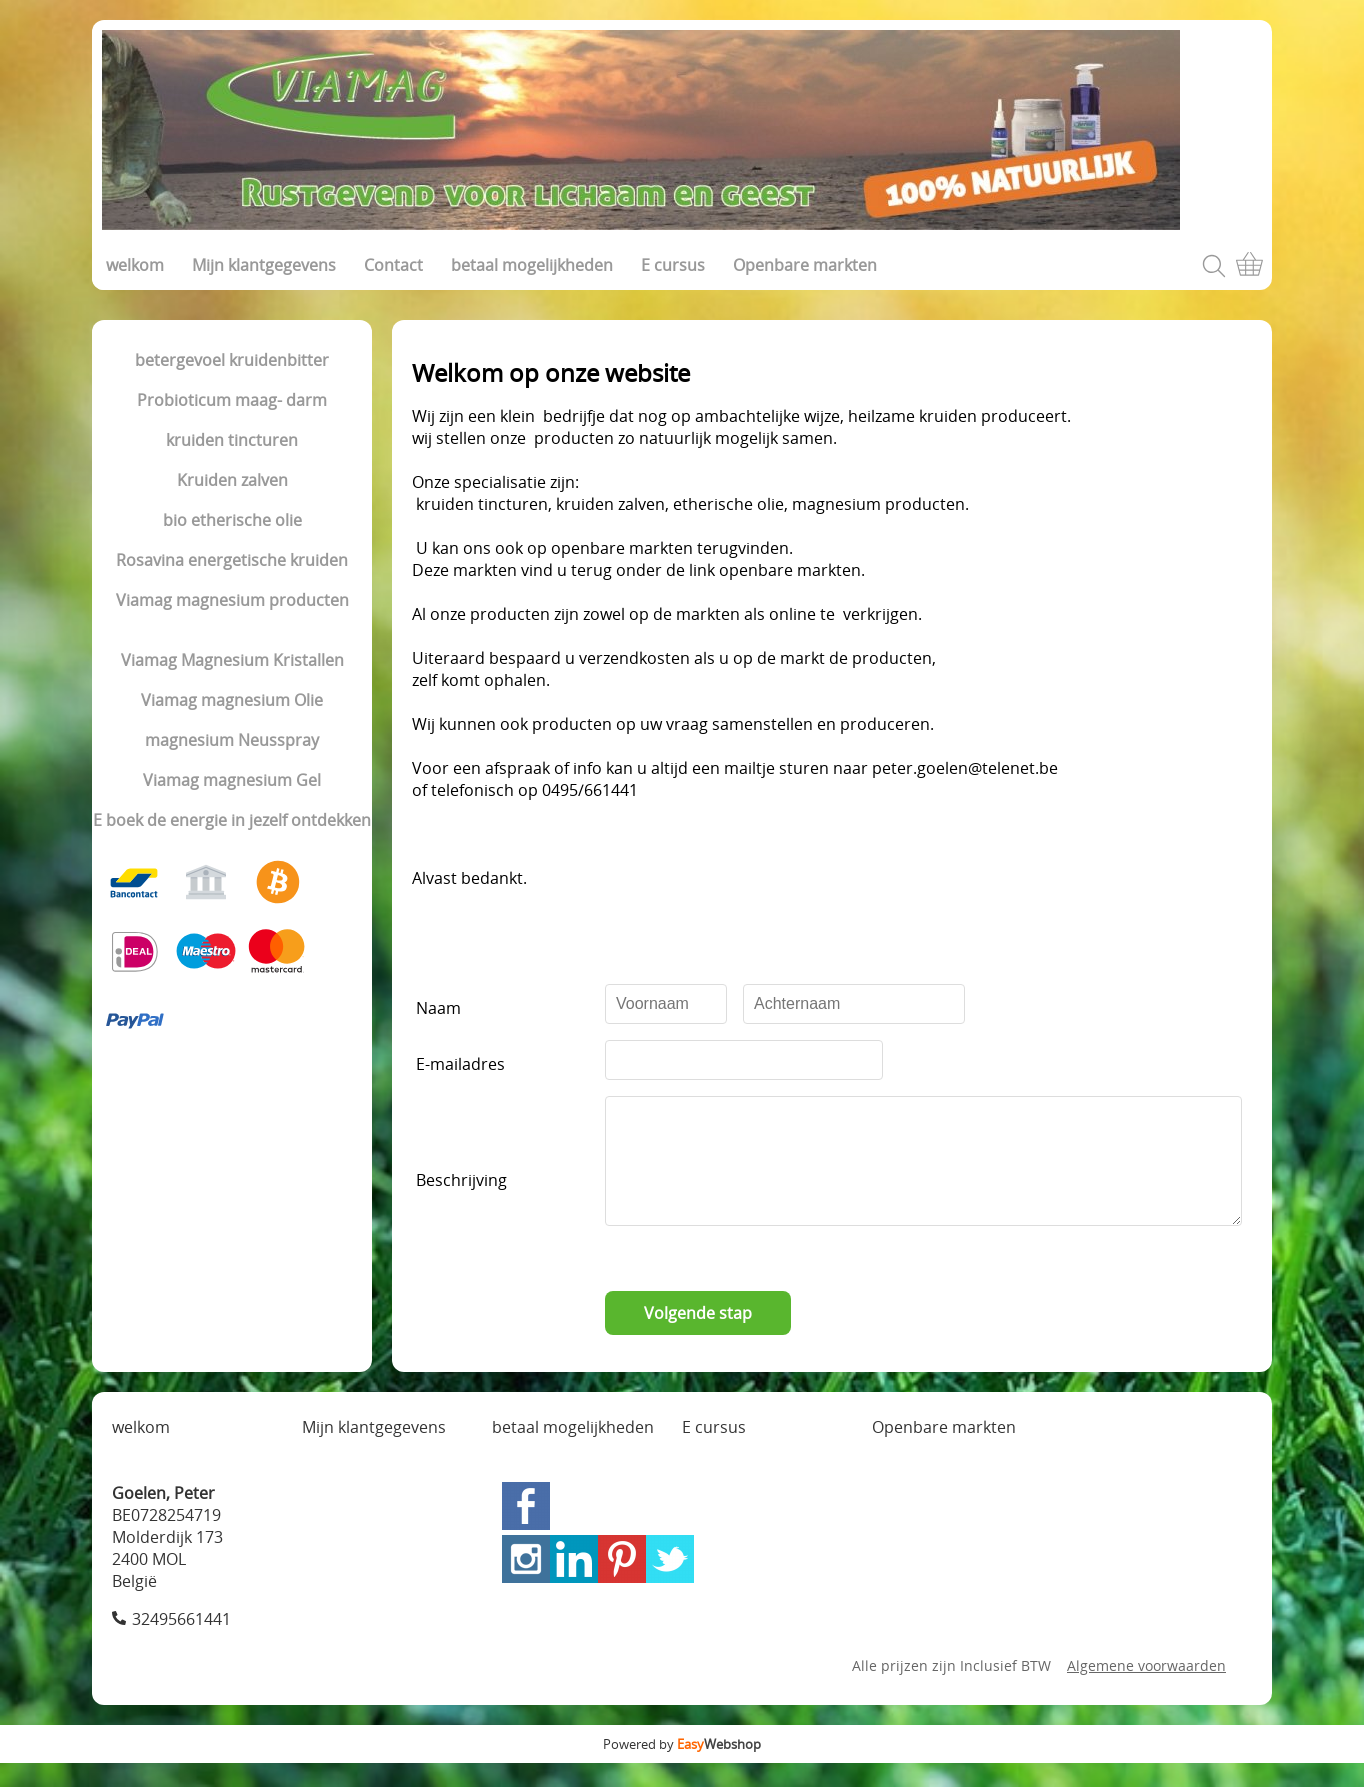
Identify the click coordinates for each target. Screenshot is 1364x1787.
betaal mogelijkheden (532, 265)
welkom (135, 265)
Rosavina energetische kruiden (232, 560)
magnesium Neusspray (232, 740)
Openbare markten (805, 265)
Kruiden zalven (232, 480)
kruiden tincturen (232, 440)
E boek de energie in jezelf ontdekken (232, 820)
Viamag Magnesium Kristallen (232, 660)
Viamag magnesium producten (232, 600)
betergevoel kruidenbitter (232, 360)
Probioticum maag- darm (232, 400)
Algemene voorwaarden (1146, 1689)
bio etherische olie (232, 520)
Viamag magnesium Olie (232, 700)
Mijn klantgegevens (264, 265)
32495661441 (181, 1643)
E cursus (673, 265)
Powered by (682, 1768)
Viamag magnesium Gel (232, 780)
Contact (393, 265)
